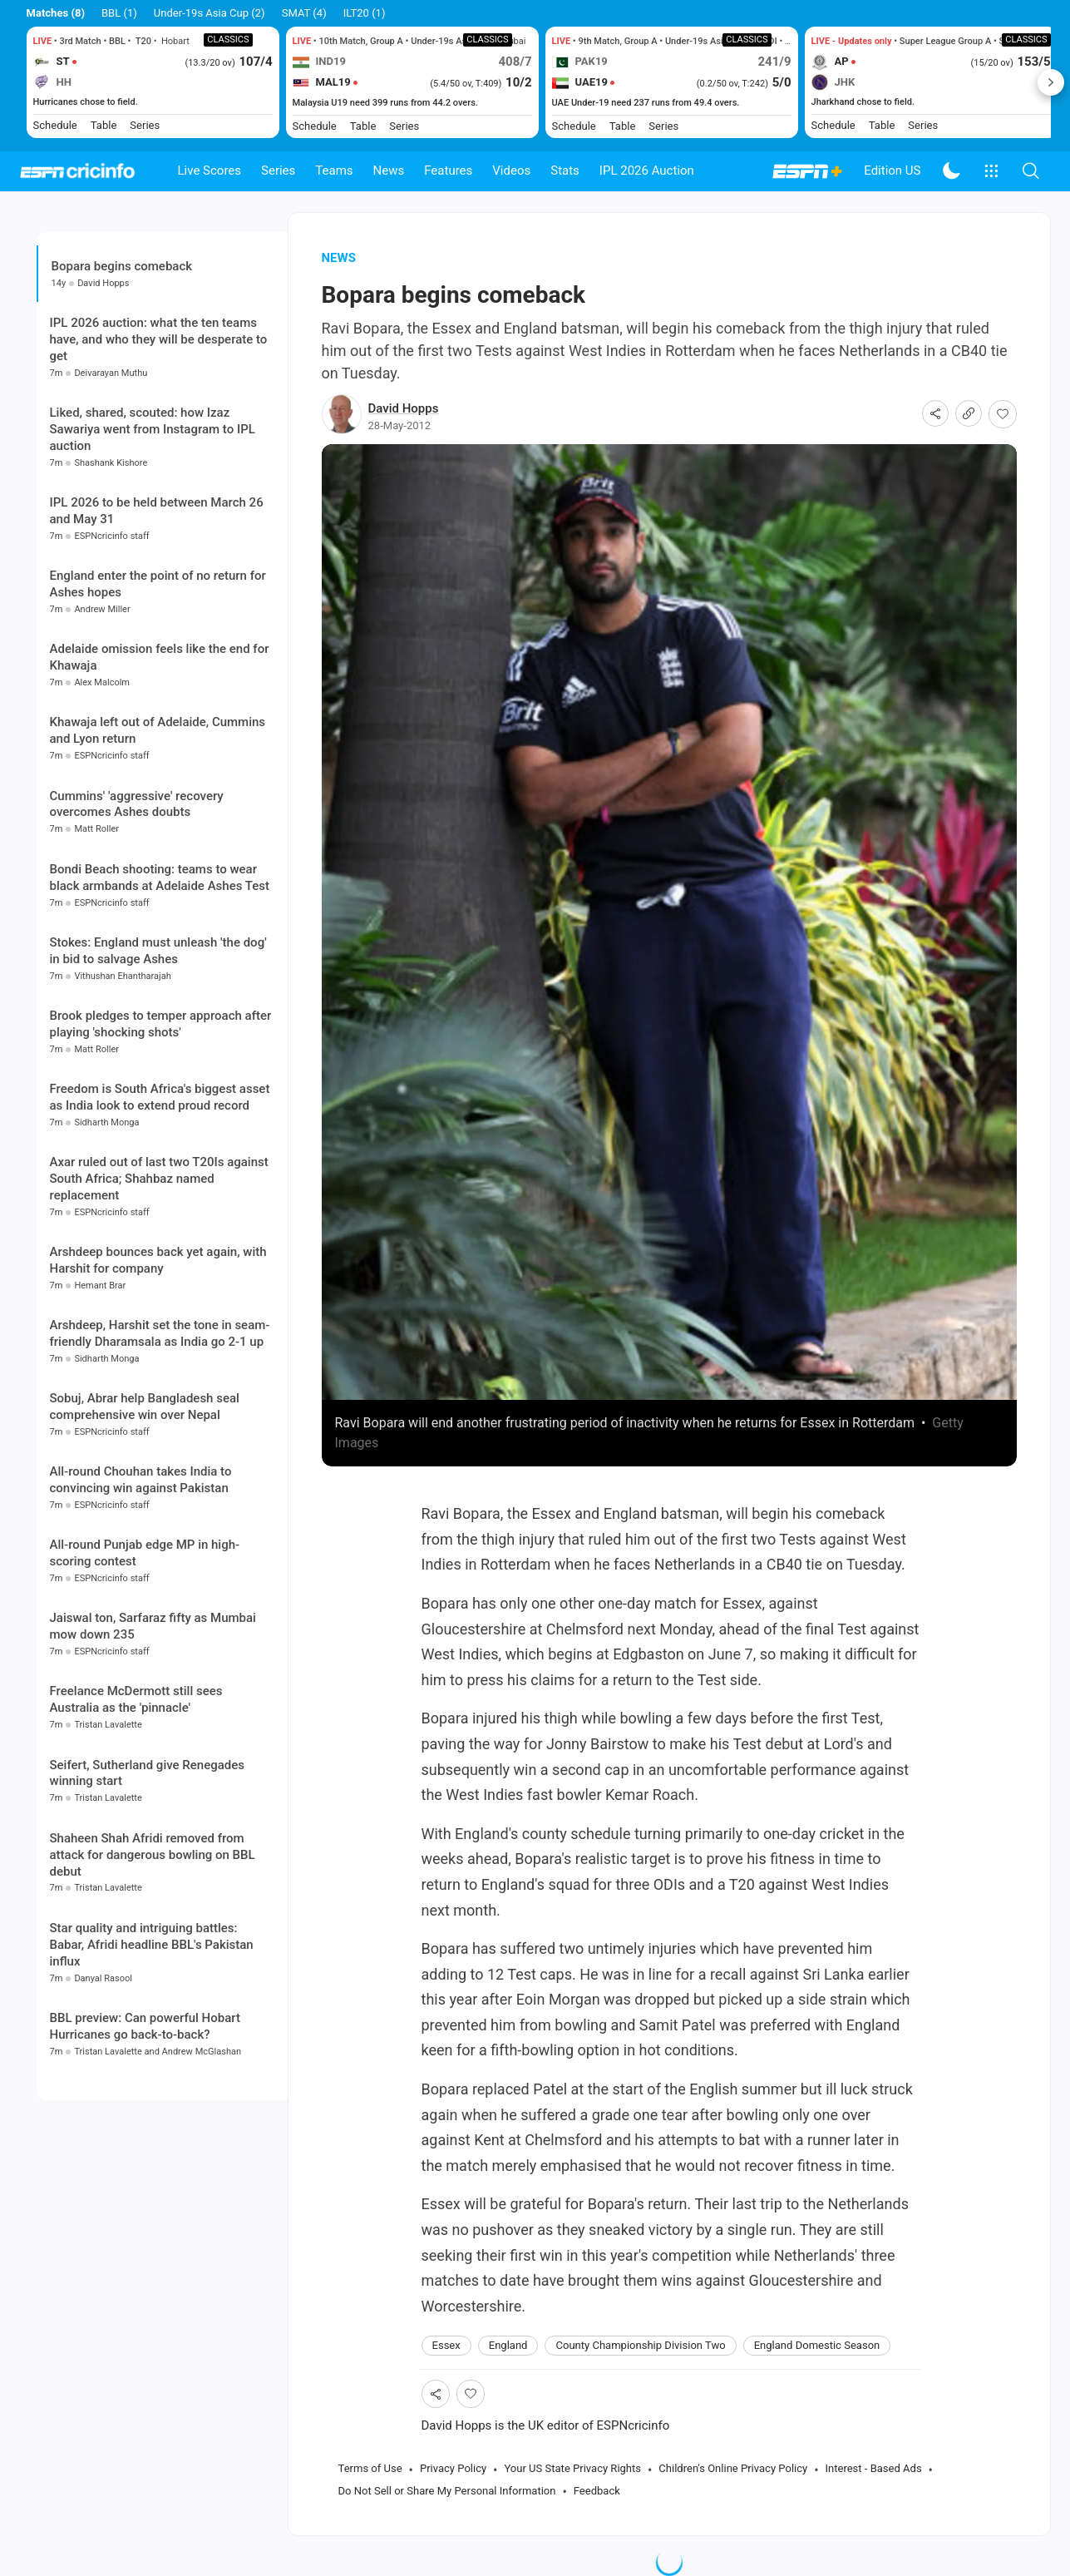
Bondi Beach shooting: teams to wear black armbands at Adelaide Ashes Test (159, 877)
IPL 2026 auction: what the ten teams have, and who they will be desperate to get (159, 339)
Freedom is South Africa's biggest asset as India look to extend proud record (160, 1097)
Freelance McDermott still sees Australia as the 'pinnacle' (136, 1699)
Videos (511, 170)
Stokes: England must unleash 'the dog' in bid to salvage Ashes (158, 951)
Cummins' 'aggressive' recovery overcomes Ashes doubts (137, 804)
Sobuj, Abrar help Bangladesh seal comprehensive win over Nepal (144, 1406)
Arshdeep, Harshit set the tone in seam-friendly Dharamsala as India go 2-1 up (160, 1333)
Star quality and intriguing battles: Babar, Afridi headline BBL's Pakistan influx (152, 1945)
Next (1051, 82)
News (389, 170)
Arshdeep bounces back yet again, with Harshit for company (158, 1260)
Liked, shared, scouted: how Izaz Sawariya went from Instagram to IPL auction (152, 429)
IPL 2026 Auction (646, 170)
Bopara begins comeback (122, 266)
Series (278, 170)
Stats (564, 170)
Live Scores (210, 170)
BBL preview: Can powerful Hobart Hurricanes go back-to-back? (145, 2026)
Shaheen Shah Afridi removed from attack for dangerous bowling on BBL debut (152, 1855)
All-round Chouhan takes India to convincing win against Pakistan (141, 1480)
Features (448, 170)
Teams (334, 170)
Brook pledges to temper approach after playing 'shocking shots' (161, 1024)
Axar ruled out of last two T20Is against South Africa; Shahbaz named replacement (159, 1179)
